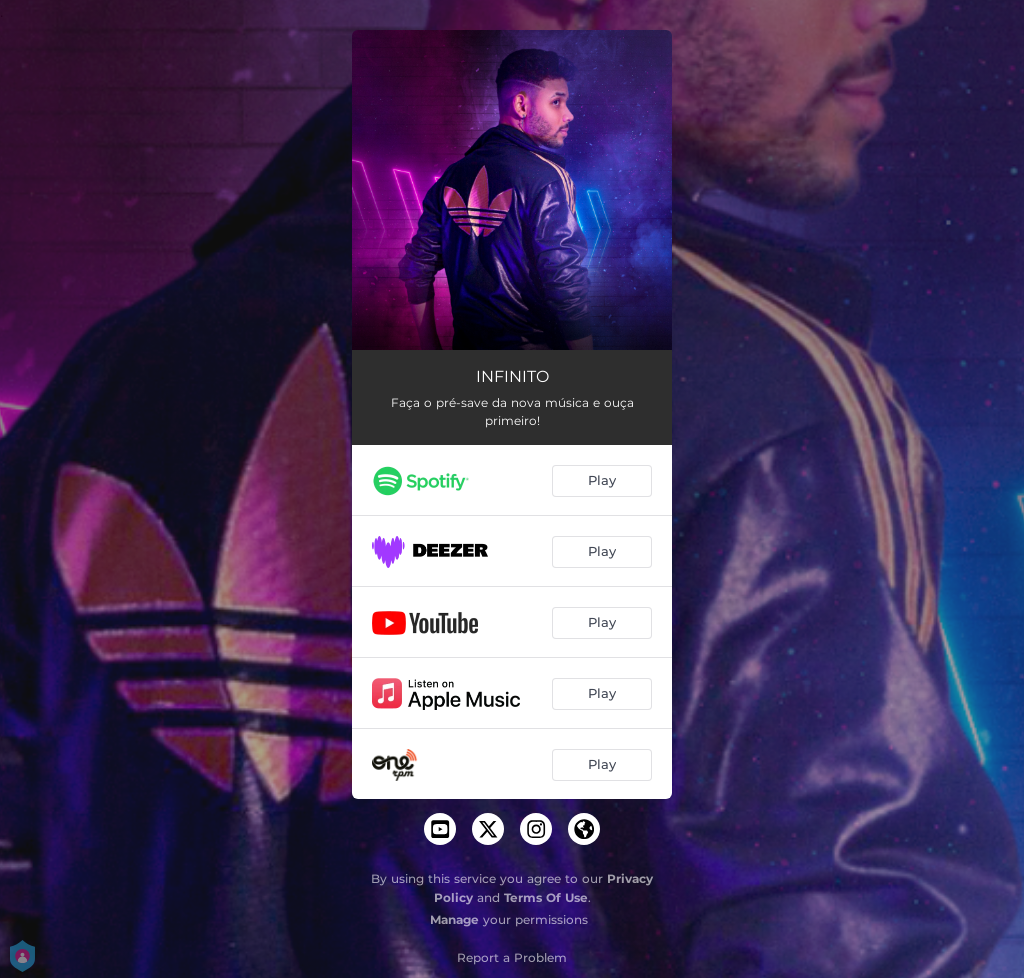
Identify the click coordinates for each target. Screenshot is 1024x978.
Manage (454, 919)
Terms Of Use (546, 897)
